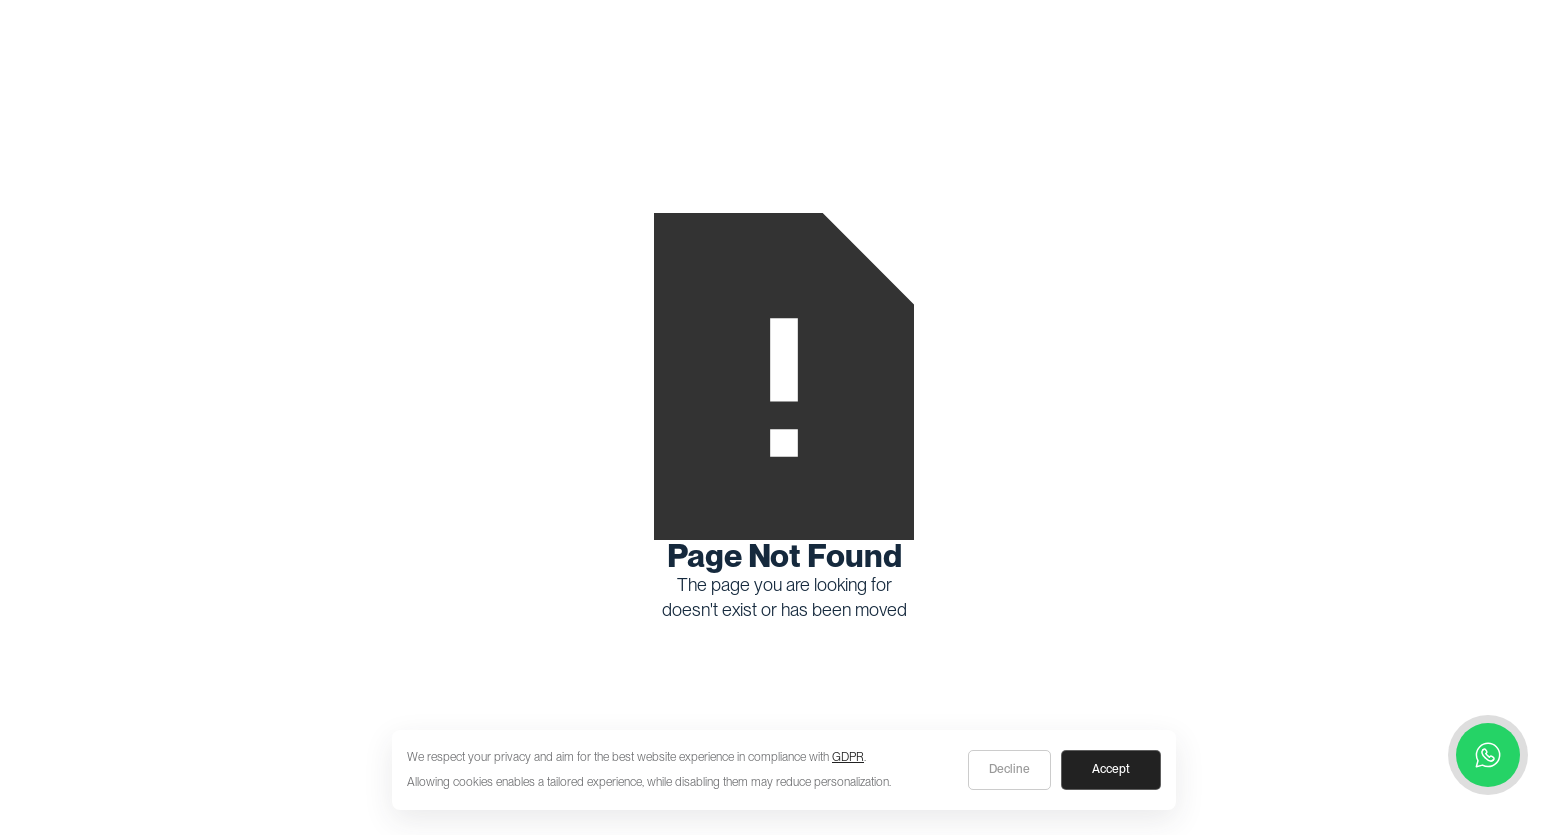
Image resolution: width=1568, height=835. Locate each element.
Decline (1009, 769)
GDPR (848, 757)
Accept (1111, 769)
